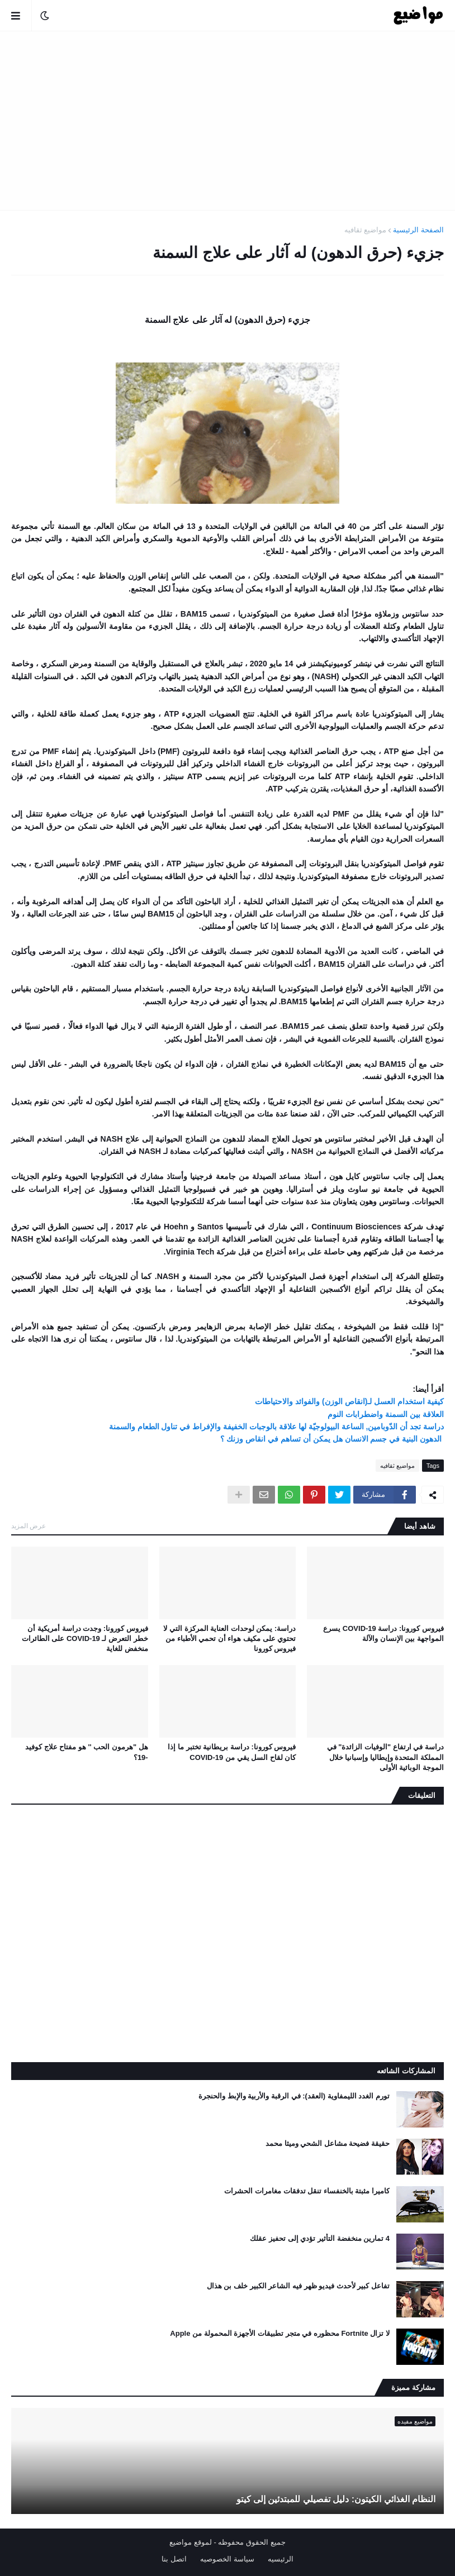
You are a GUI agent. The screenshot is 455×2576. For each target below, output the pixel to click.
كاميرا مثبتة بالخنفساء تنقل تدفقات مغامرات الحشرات (307, 2191)
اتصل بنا (174, 2559)
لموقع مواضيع (190, 2542)
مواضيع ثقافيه (365, 230)
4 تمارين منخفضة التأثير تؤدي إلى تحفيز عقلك (320, 2238)
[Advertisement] (227, 120)
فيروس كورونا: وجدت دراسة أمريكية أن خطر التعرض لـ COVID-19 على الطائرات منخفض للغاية (85, 1638)
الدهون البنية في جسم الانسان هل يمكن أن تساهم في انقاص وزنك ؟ (332, 1438)
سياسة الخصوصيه (227, 2559)
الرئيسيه (280, 2559)
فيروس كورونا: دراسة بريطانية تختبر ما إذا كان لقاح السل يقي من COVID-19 (232, 1752)
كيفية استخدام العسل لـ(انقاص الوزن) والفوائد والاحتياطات (349, 1401)
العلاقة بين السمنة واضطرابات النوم (386, 1414)
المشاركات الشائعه (406, 2071)
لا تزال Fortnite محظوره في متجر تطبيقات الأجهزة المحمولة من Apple (280, 2333)
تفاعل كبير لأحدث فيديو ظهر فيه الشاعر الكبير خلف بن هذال (298, 2286)
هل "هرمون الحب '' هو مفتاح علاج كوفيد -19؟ (86, 1752)
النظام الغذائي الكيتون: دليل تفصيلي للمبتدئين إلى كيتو (335, 2499)
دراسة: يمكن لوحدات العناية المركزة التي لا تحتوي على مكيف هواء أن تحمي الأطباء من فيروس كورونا (229, 1638)
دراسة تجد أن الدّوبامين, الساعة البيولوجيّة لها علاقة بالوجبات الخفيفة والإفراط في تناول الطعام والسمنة (276, 1426)
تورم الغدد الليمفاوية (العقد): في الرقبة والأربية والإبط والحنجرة (294, 2096)
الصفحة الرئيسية (418, 230)
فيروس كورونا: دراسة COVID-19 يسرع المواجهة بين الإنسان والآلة (383, 1633)
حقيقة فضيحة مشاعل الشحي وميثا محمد (328, 2143)
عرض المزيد (28, 1526)
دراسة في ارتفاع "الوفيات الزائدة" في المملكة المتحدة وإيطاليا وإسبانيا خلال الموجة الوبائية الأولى (385, 1757)
